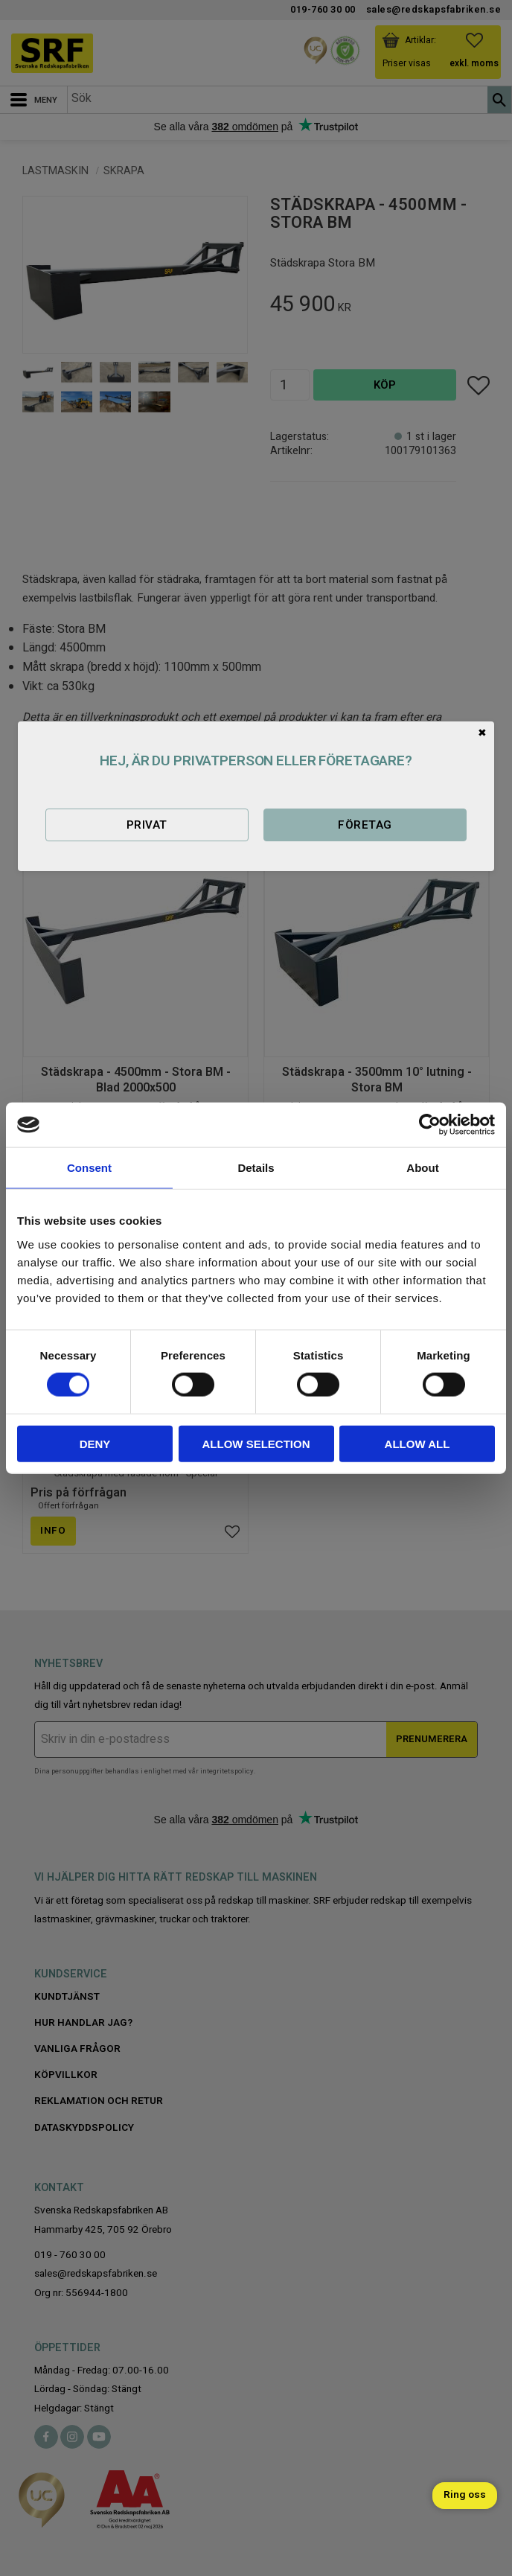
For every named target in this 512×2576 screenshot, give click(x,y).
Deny (95, 1443)
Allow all (417, 1443)
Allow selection (256, 1443)
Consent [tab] (89, 1167)
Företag (364, 825)
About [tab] (422, 1167)
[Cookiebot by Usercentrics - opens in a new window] (430, 1125)
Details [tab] (255, 1167)
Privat (147, 825)
